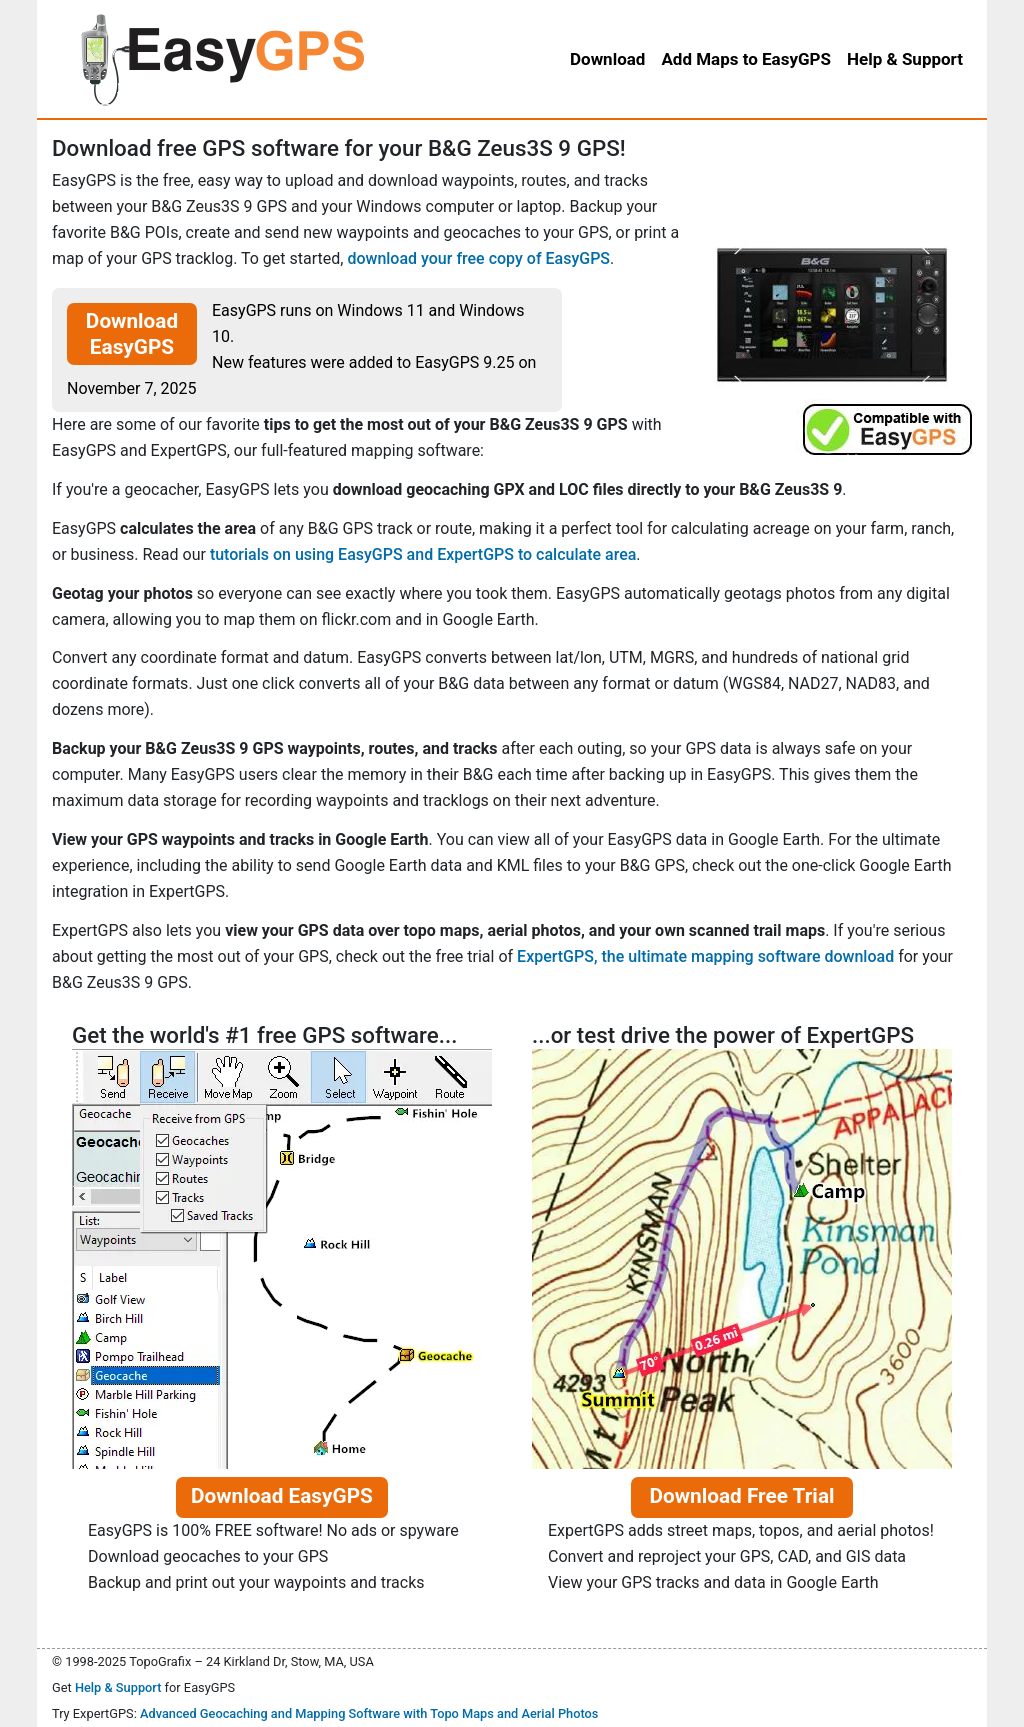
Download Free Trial (741, 1496)
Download (607, 59)
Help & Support (118, 1687)
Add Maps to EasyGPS (746, 59)
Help (905, 59)
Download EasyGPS (132, 334)
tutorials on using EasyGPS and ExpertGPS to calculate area (423, 554)
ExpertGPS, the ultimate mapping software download (705, 956)
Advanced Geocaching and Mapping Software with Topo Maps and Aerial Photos (369, 1713)
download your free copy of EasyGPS (478, 258)
